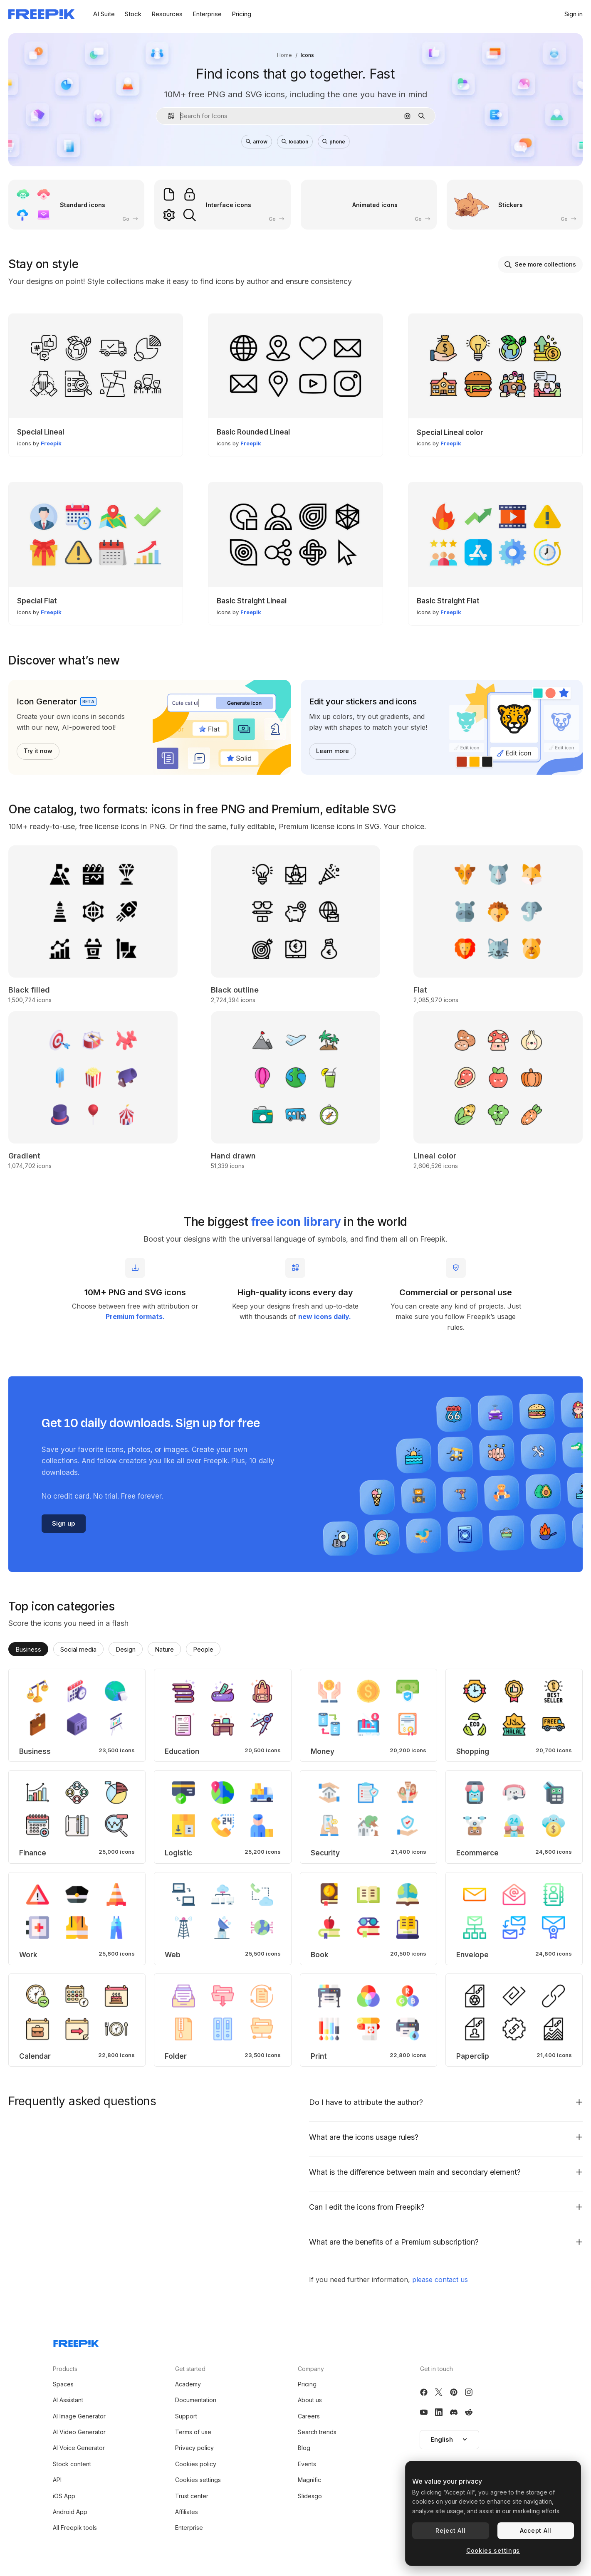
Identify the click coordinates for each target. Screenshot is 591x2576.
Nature (164, 1649)
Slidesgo (310, 2495)
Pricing (241, 14)
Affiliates (186, 2511)
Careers (309, 2416)
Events (307, 2463)
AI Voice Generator (79, 2447)
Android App (70, 2511)
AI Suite (104, 14)
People (203, 1649)
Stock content (72, 2463)
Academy (188, 2384)
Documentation (195, 2399)
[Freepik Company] (76, 2342)
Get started (190, 2368)
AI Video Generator (79, 2431)
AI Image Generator (79, 2416)
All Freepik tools (75, 2527)
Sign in (573, 14)
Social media (78, 1649)
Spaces (63, 2384)
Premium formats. (135, 1316)
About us (310, 2399)
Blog (304, 2447)
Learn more (332, 750)
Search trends (317, 2431)
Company (311, 2368)
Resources (167, 14)
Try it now (38, 750)
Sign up (63, 1523)
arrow (256, 141)
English (449, 2439)
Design (126, 1649)
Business (28, 1649)
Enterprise (207, 14)
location (295, 141)
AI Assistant (68, 2399)
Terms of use (193, 2431)
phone (333, 141)
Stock (133, 14)
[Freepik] (41, 14)
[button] (167, 116)
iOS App (64, 2495)
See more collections (540, 264)
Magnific (309, 2479)
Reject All (450, 2530)
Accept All (535, 2530)
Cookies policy (195, 2463)
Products (65, 2368)
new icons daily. (324, 1316)
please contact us (440, 2279)
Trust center (191, 2495)
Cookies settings (198, 2479)
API (57, 2479)
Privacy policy (194, 2447)
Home (284, 55)
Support (186, 2416)
